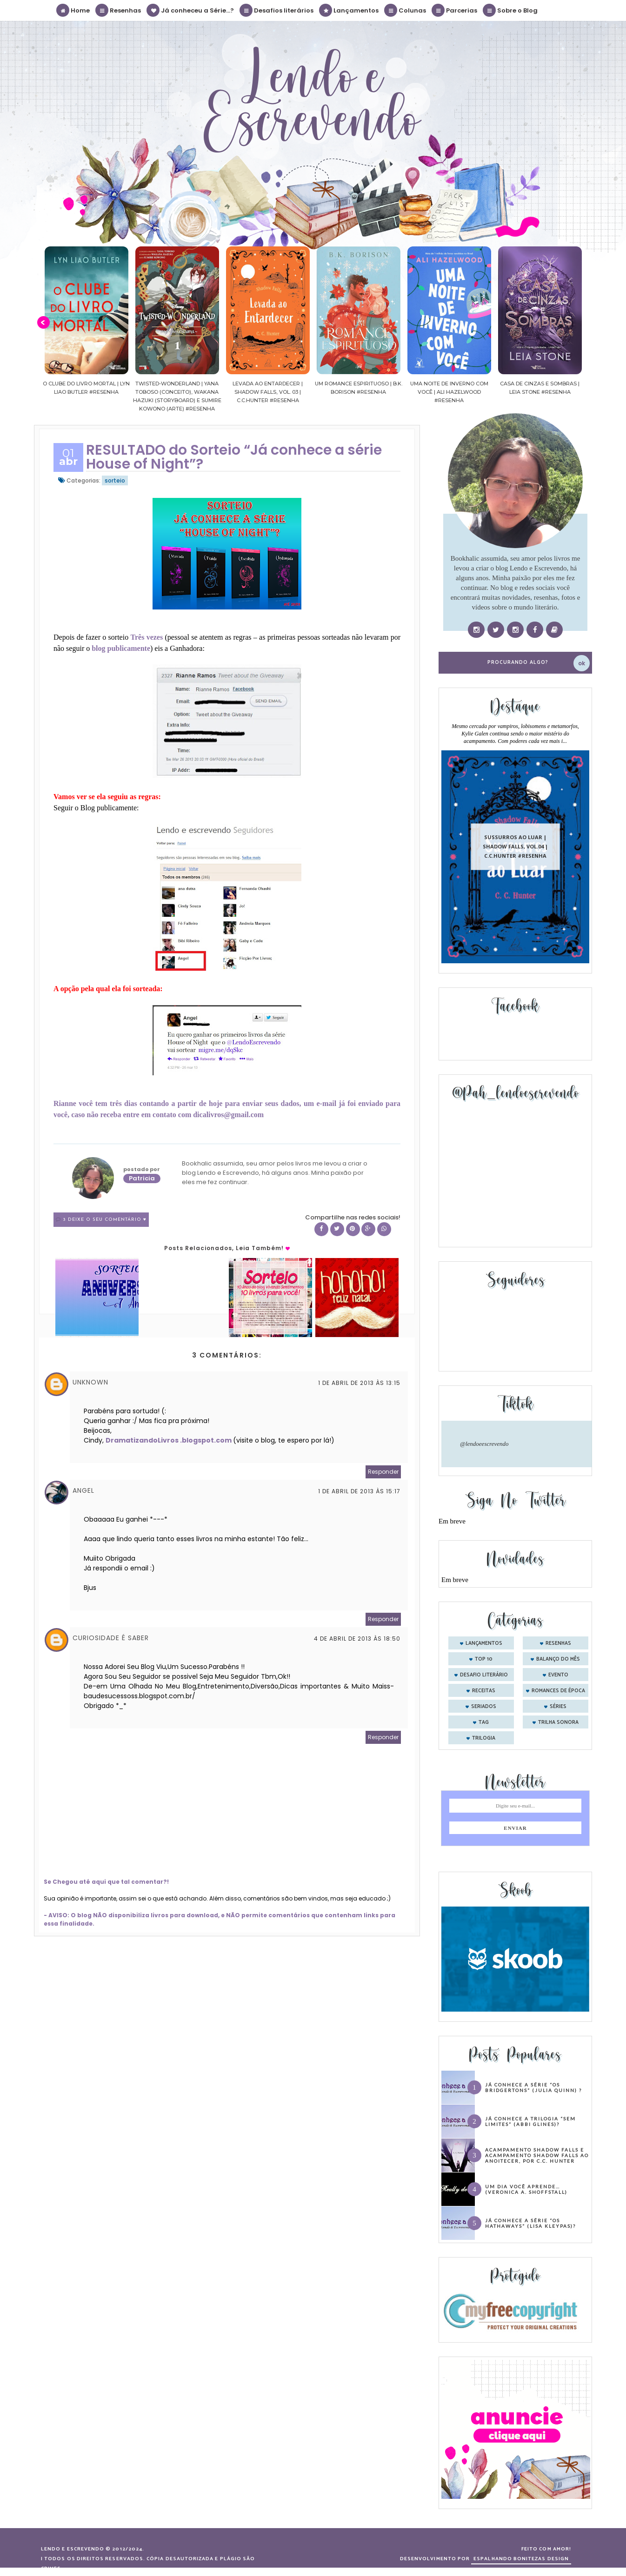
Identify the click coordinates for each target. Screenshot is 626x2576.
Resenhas (118, 10)
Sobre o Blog (511, 10)
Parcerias (455, 10)
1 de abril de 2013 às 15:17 (359, 1491)
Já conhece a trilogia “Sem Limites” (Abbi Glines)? (530, 2121)
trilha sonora (558, 1722)
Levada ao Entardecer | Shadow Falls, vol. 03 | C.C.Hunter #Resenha (287, 392)
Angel (83, 1490)
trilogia (483, 1738)
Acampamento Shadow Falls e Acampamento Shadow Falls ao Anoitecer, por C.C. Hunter (537, 2155)
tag (484, 1722)
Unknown (90, 1382)
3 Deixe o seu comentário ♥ (105, 1219)
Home (73, 10)
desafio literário (484, 1675)
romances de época (558, 1691)
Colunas (405, 10)
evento (558, 1675)
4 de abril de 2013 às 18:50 (357, 1638)
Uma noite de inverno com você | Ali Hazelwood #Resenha (468, 392)
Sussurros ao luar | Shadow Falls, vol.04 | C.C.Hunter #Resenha (515, 846)
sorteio (115, 480)
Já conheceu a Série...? (190, 10)
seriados (483, 1706)
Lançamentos (349, 10)
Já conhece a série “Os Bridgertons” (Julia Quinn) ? (533, 2087)
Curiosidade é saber (111, 1637)
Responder (383, 1472)
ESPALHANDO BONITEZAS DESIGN (521, 2559)
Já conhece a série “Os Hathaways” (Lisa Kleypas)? (530, 2223)
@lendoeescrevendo (484, 1443)
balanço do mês (558, 1659)
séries (558, 1706)
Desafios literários (276, 10)
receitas (483, 1691)
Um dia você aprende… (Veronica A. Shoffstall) (526, 2189)
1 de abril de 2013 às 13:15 (359, 1383)
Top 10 (484, 1659)
